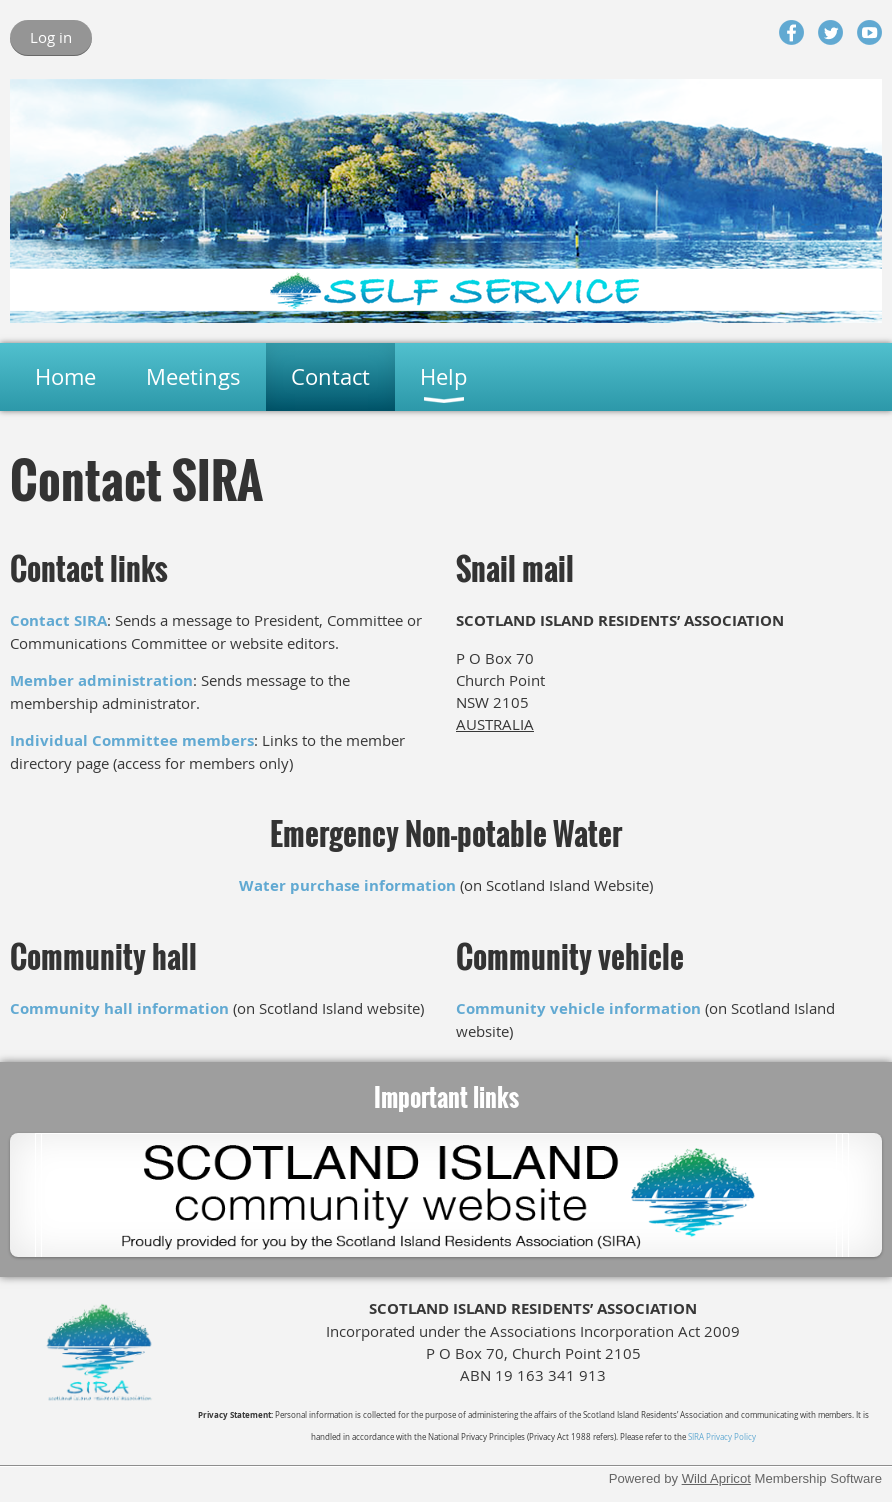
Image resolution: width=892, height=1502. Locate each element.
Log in (51, 37)
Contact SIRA (58, 620)
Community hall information (119, 1008)
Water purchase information (347, 885)
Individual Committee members (132, 740)
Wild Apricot (716, 1478)
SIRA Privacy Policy (722, 1437)
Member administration (101, 680)
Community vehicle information (578, 1008)
